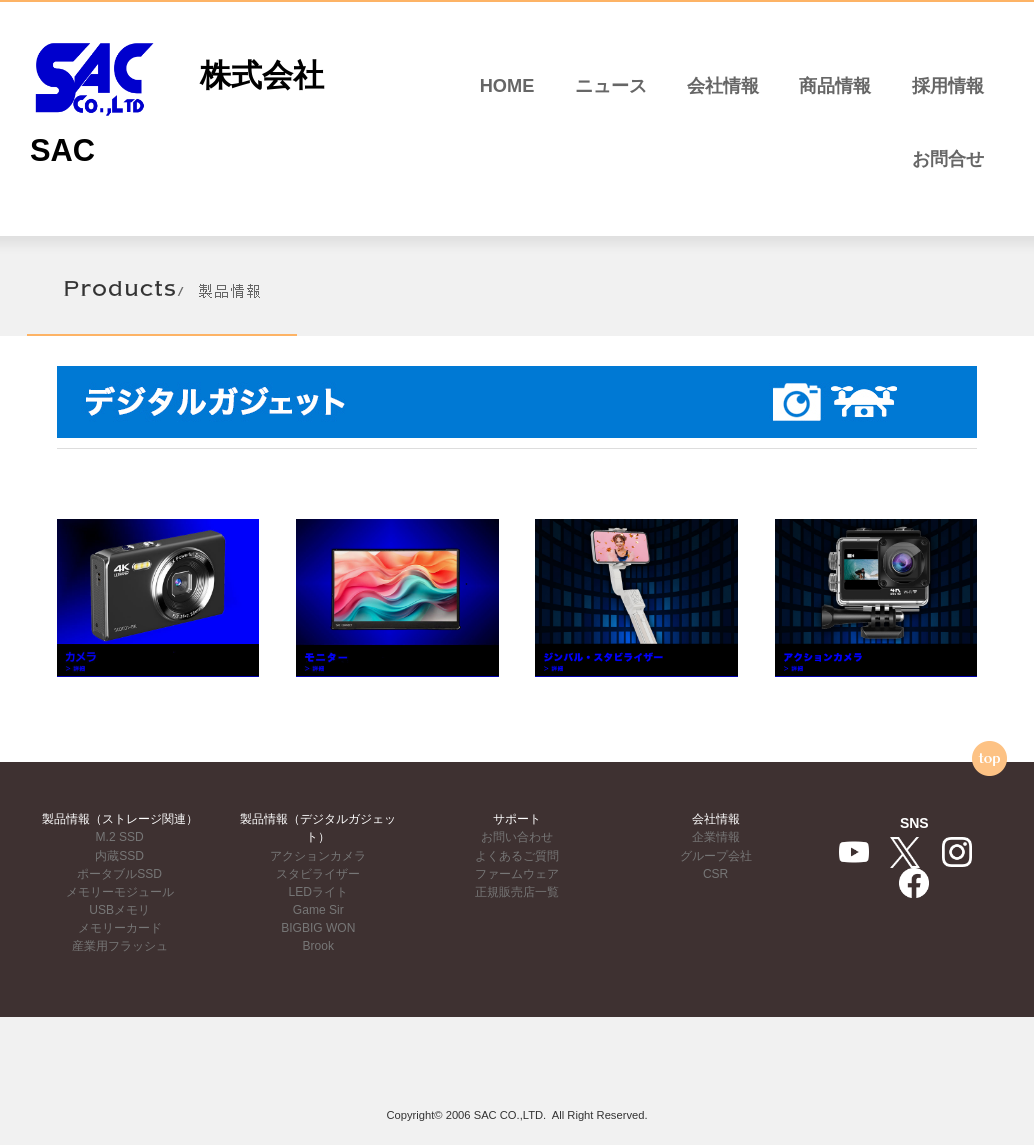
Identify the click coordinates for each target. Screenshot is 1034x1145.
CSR (715, 874)
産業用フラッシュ (120, 946)
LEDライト (318, 892)
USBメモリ (119, 910)
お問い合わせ (517, 837)
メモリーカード (120, 928)
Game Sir (318, 910)
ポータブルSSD (119, 874)
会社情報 (723, 86)
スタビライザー (318, 874)
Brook (318, 946)
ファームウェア (517, 874)
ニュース (611, 86)
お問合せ (948, 159)
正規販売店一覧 (517, 892)
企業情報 (716, 837)
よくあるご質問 (517, 856)
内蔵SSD (119, 856)
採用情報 (948, 86)
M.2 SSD (120, 837)
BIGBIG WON (318, 928)
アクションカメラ (318, 856)
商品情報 (835, 86)
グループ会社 (716, 856)
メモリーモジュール (120, 892)
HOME (507, 86)
